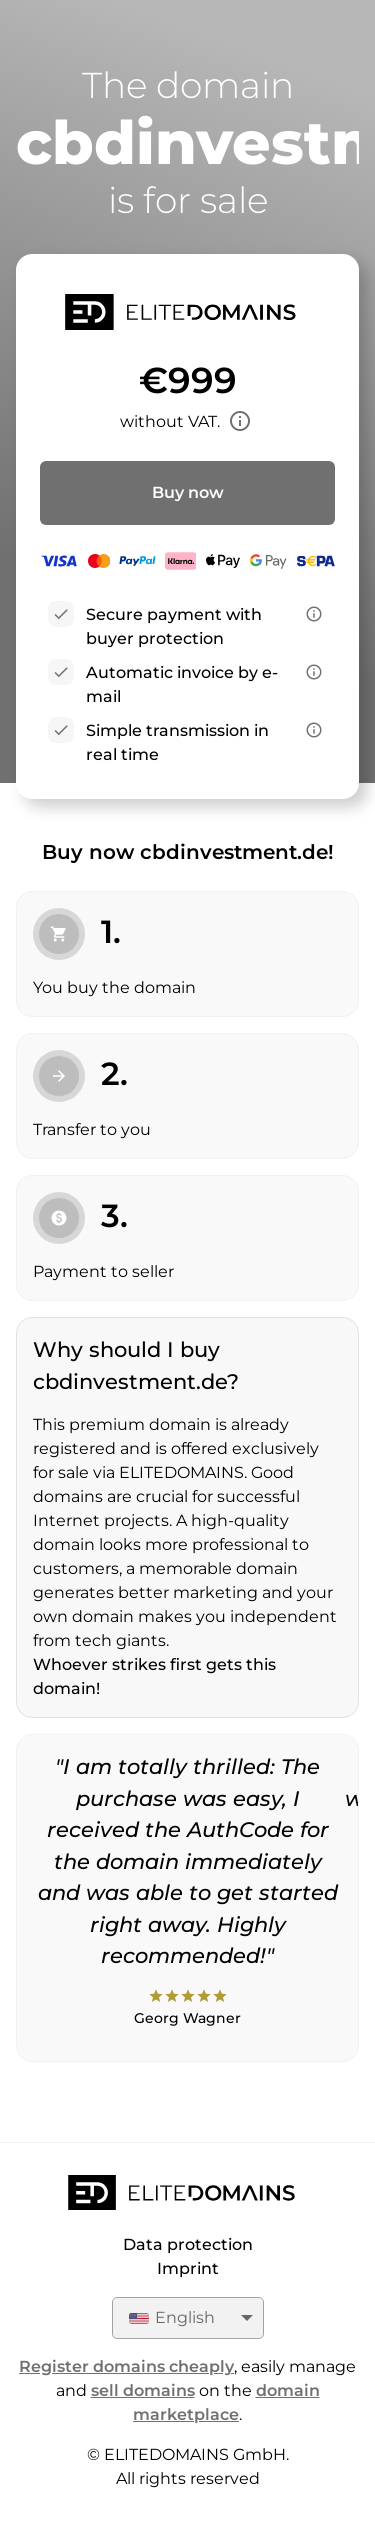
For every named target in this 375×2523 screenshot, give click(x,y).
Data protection (188, 2244)
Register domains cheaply (126, 2366)
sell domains (143, 2390)
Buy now (188, 492)
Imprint (188, 2268)
